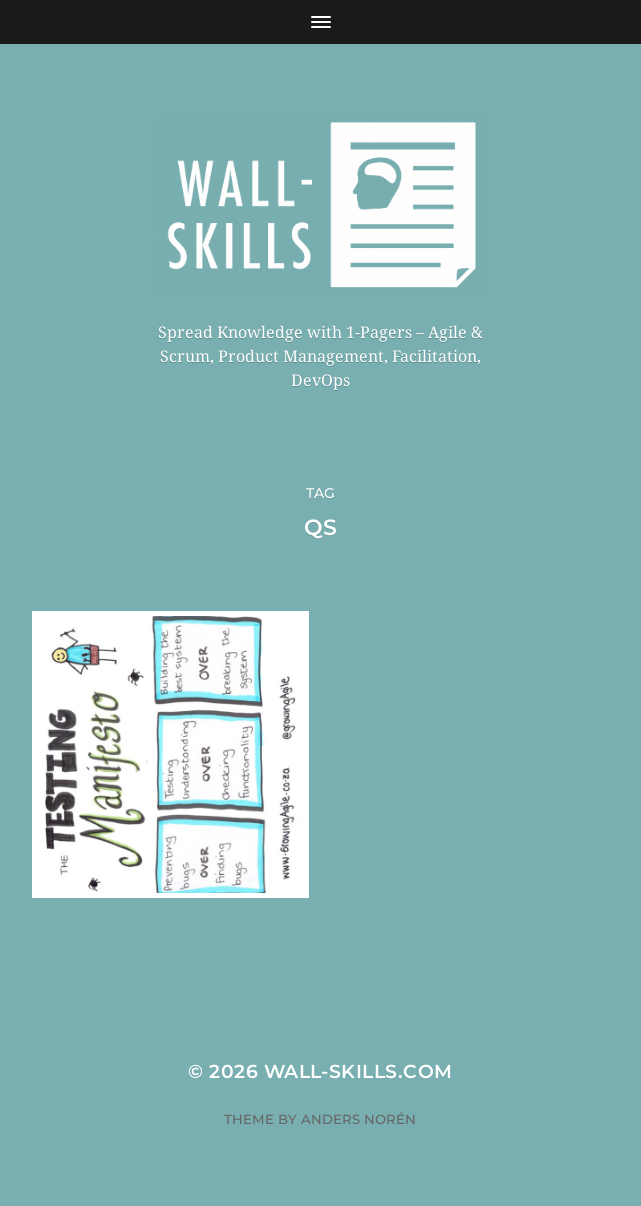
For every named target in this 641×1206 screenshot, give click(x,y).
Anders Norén (358, 1119)
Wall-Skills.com (358, 1071)
